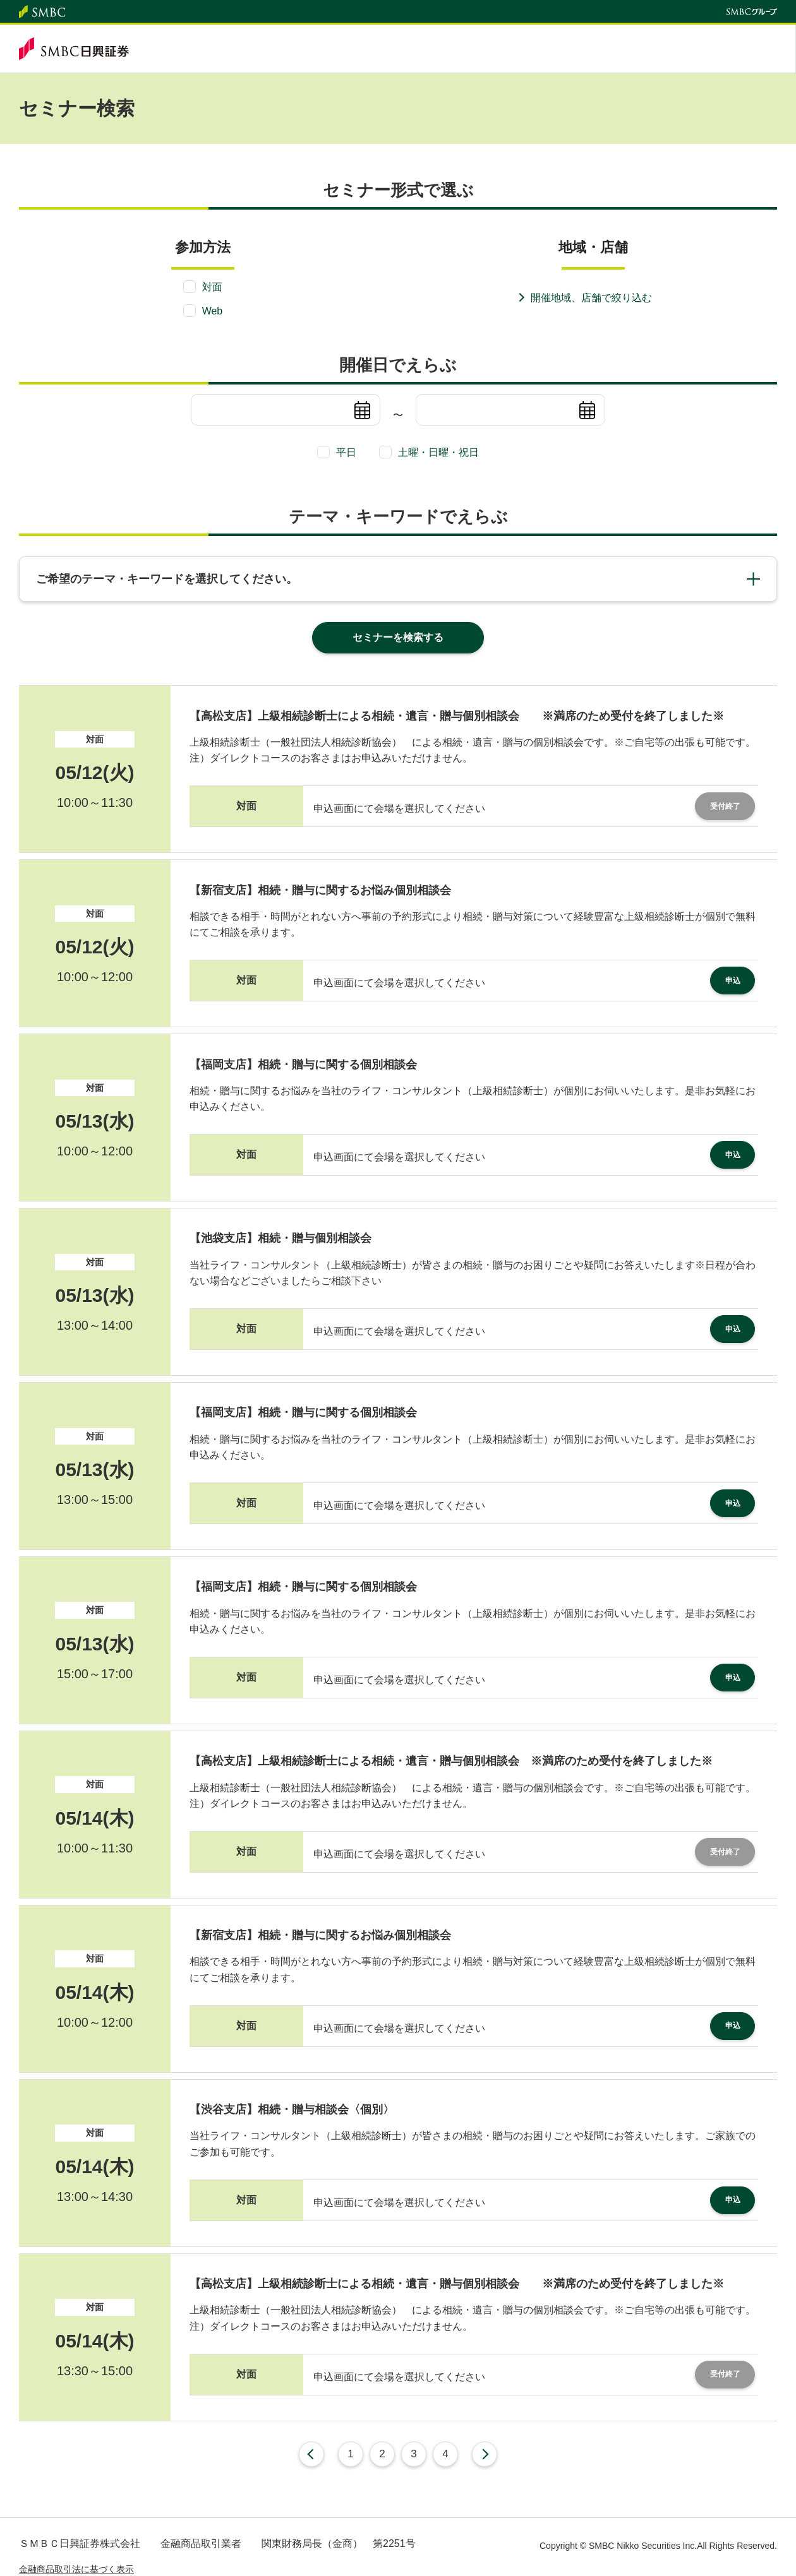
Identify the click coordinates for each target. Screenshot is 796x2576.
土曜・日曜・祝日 (438, 452)
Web (212, 311)
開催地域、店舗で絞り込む (591, 297)
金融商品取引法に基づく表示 (76, 2569)
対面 (212, 287)
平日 (346, 452)
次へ (484, 2454)
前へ (311, 2454)
